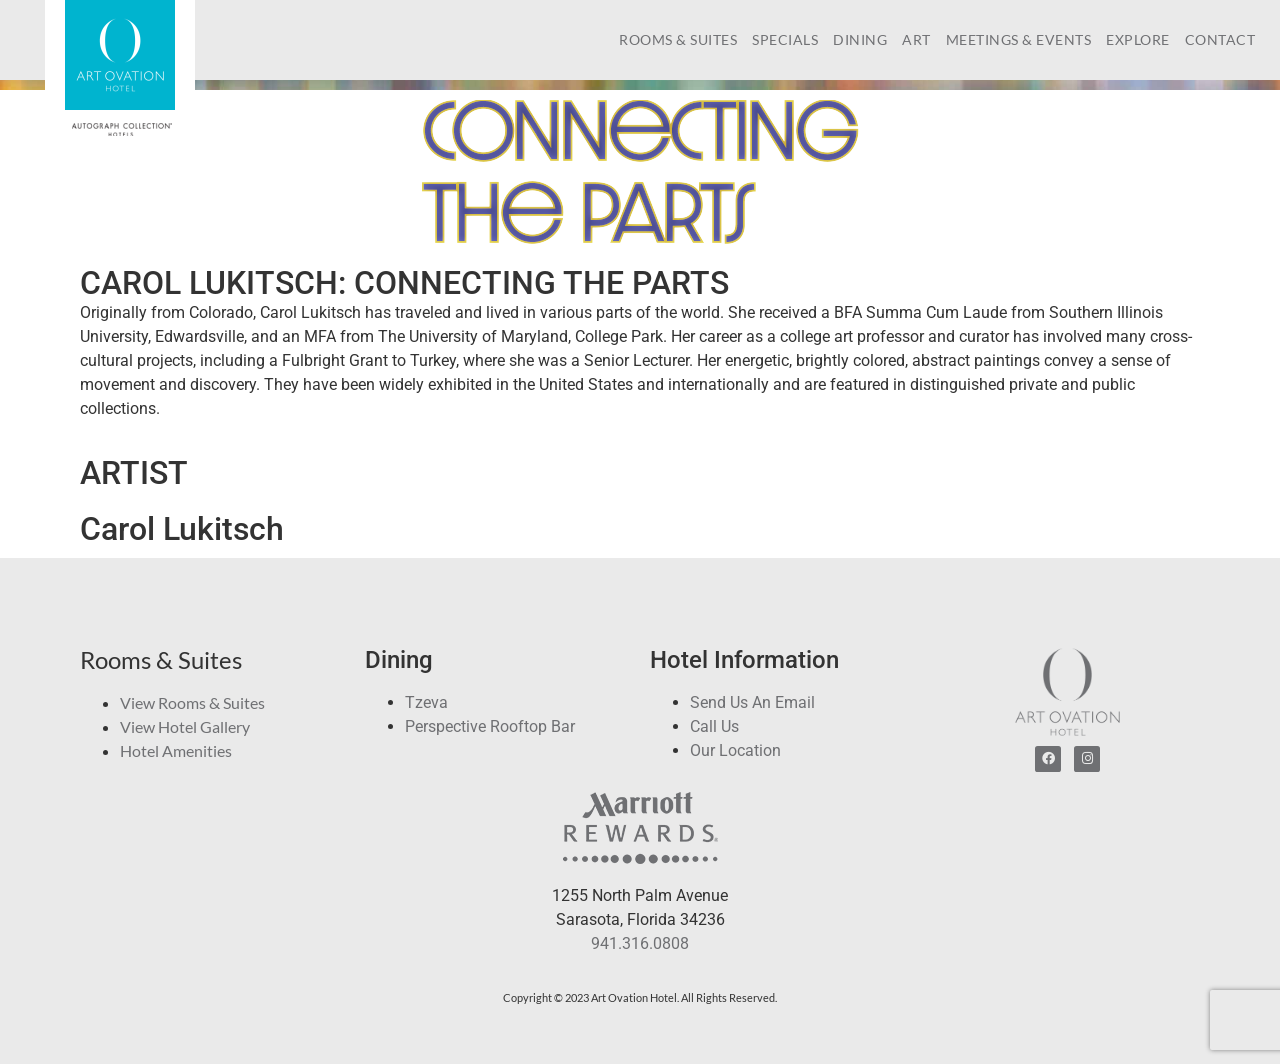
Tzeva (426, 702)
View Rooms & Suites (192, 702)
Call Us (714, 726)
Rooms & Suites (678, 39)
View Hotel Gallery (185, 726)
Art (916, 39)
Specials (785, 39)
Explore (1138, 39)
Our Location (735, 750)
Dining (860, 39)
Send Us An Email (752, 702)
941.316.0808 (640, 943)
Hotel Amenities (176, 750)
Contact (1220, 39)
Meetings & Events (1019, 39)
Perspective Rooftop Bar (490, 726)
